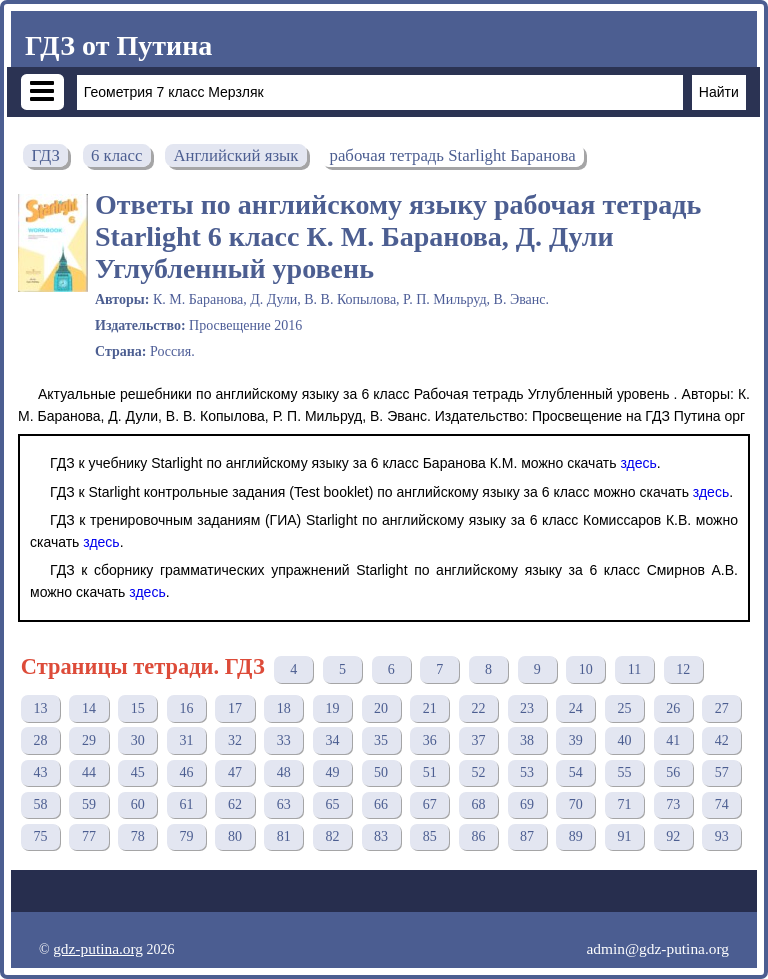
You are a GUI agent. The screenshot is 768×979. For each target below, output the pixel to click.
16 (186, 708)
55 (624, 772)
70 (576, 804)
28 (40, 740)
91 (624, 836)
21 (430, 708)
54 (576, 772)
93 (722, 836)
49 (332, 772)
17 (235, 708)
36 (430, 740)
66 (381, 804)
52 (478, 772)
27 (722, 708)
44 (89, 772)
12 (683, 669)
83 (381, 836)
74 (722, 804)
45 (138, 772)
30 (138, 740)
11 (634, 669)
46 (186, 772)
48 (284, 772)
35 (381, 740)
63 (284, 804)
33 (284, 740)
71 (624, 804)
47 (235, 772)
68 (478, 804)
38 (527, 740)
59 (89, 804)
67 (430, 804)
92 (673, 836)
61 (186, 804)
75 (40, 836)
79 (186, 836)
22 (478, 708)
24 (576, 708)
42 (722, 740)
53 (527, 772)
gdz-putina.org (98, 948)
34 (332, 740)
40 (624, 740)
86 (478, 836)
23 (527, 708)
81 (284, 836)
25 (624, 708)
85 (430, 836)
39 (576, 740)
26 (673, 708)
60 (138, 804)
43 (40, 772)
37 (478, 740)
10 (586, 669)
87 (527, 836)
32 (235, 740)
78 (138, 836)
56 (673, 772)
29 (89, 740)
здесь (638, 463)
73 (673, 804)
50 (381, 772)
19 (332, 708)
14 (89, 708)
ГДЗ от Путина (118, 45)
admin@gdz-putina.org (657, 948)
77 (89, 836)
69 (527, 804)
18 (284, 708)
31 (186, 740)
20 (381, 708)
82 (332, 836)
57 (722, 772)
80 (235, 836)
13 (40, 708)
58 (40, 804)
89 (576, 836)
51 (430, 772)
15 (138, 708)
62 (235, 804)
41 (673, 740)
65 (332, 804)
